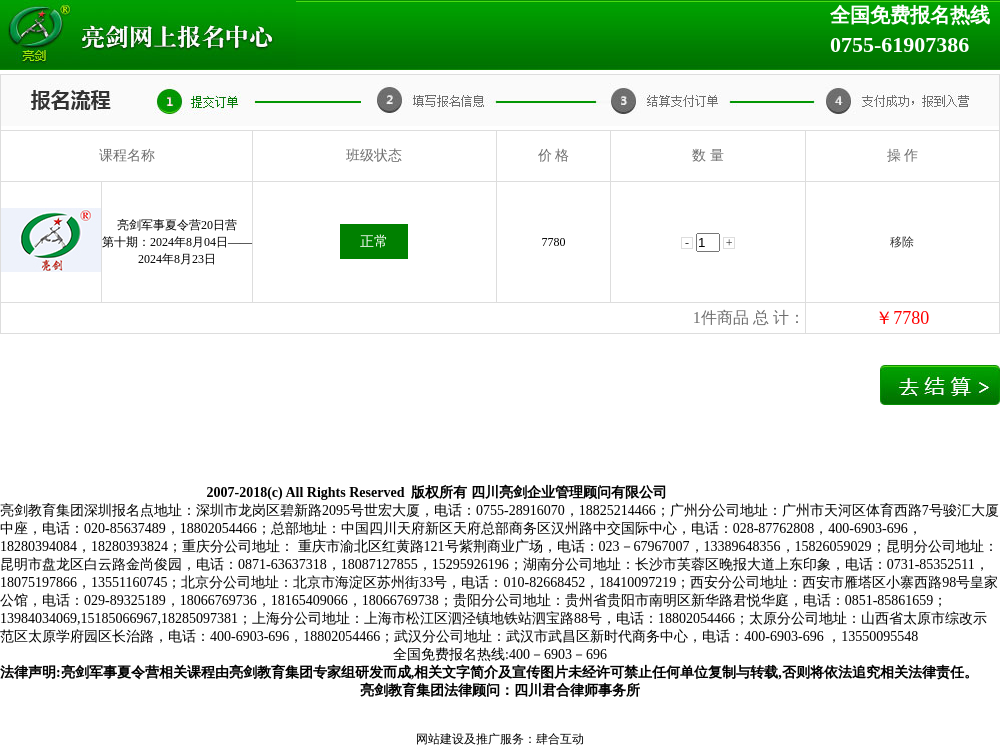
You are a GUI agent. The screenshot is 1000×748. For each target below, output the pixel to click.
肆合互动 (560, 739)
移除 (902, 242)
